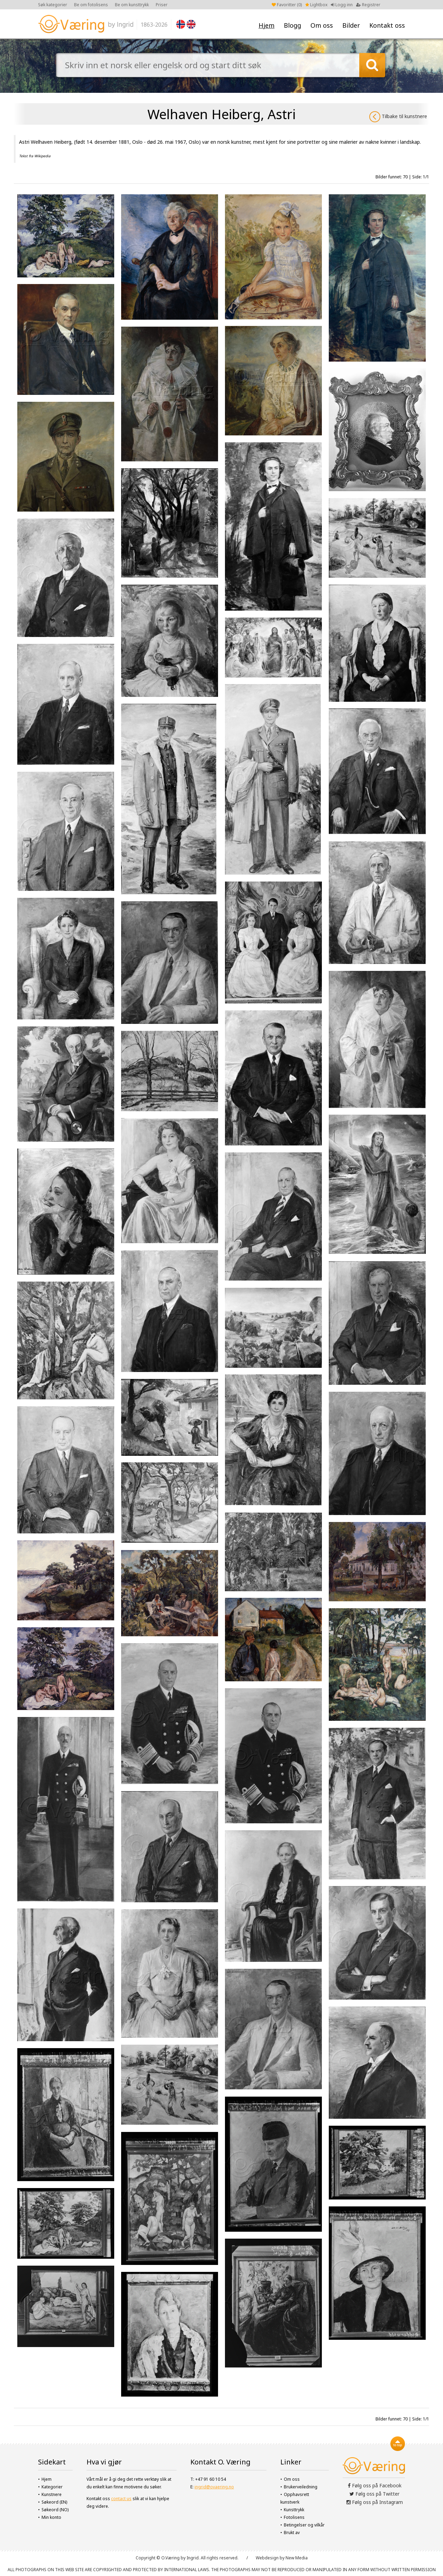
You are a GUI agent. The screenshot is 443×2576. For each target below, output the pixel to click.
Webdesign (267, 2558)
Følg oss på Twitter (374, 2493)
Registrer (368, 5)
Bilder (351, 25)
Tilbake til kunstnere (398, 116)
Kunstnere (52, 2494)
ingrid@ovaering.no (214, 2487)
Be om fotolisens (91, 5)
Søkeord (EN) (54, 2502)
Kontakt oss (387, 25)
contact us (121, 2499)
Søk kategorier (52, 5)
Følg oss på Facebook (374, 2485)
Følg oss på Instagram (374, 2502)
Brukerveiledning (300, 2487)
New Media (297, 2558)
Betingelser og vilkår (304, 2525)
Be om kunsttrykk (132, 5)
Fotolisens (294, 2517)
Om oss (321, 25)
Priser (162, 5)
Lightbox (316, 5)
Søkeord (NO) (55, 2510)
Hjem (266, 25)
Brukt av (292, 2532)
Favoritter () (287, 5)
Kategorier (52, 2487)
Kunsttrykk (294, 2510)
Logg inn (342, 5)
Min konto (51, 2517)
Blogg (292, 25)
